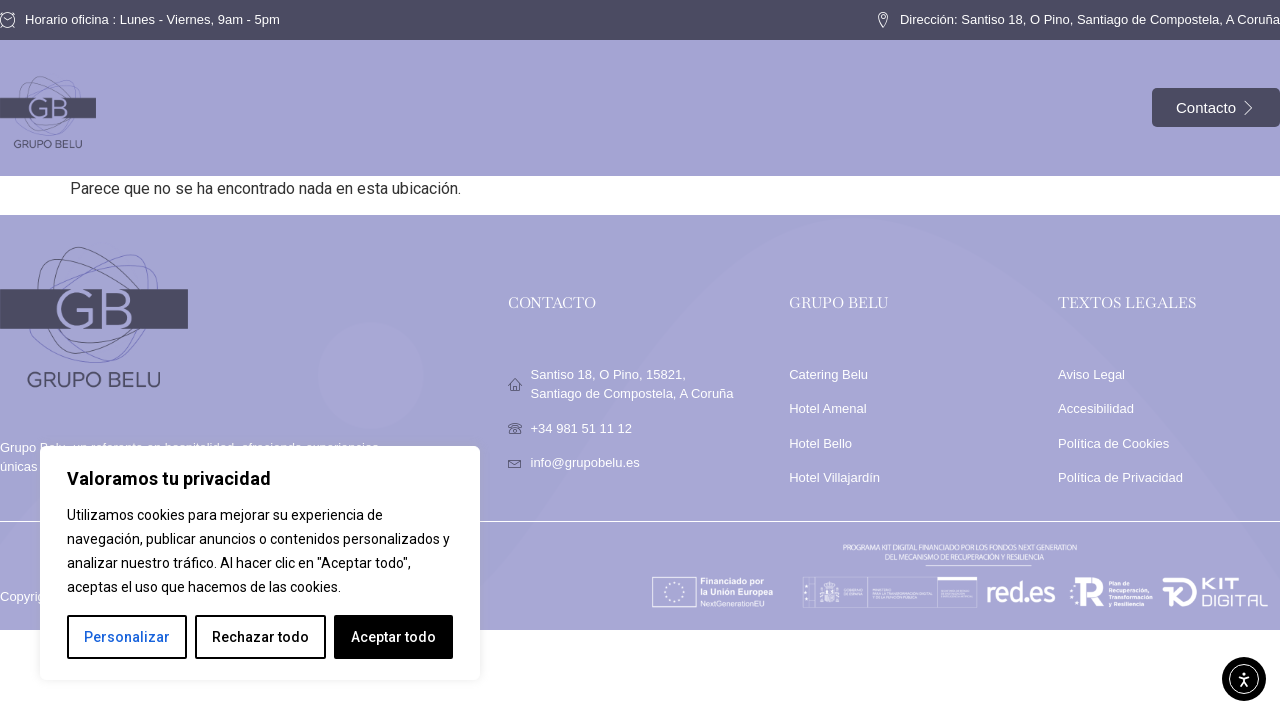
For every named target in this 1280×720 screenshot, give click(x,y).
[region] (260, 563)
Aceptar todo (393, 637)
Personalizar (127, 637)
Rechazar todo (260, 637)
